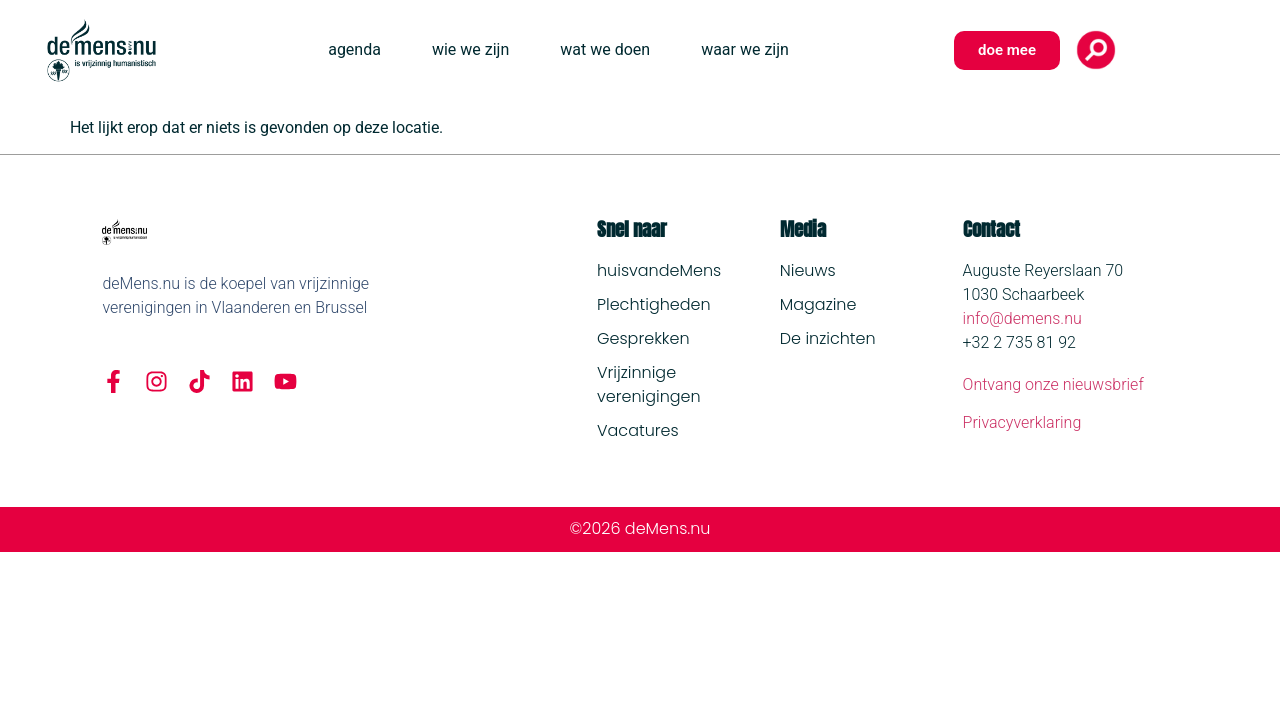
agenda (354, 49)
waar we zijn (745, 49)
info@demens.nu (1022, 318)
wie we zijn (470, 49)
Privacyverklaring (1022, 422)
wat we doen (605, 49)
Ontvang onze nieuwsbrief (1053, 384)
